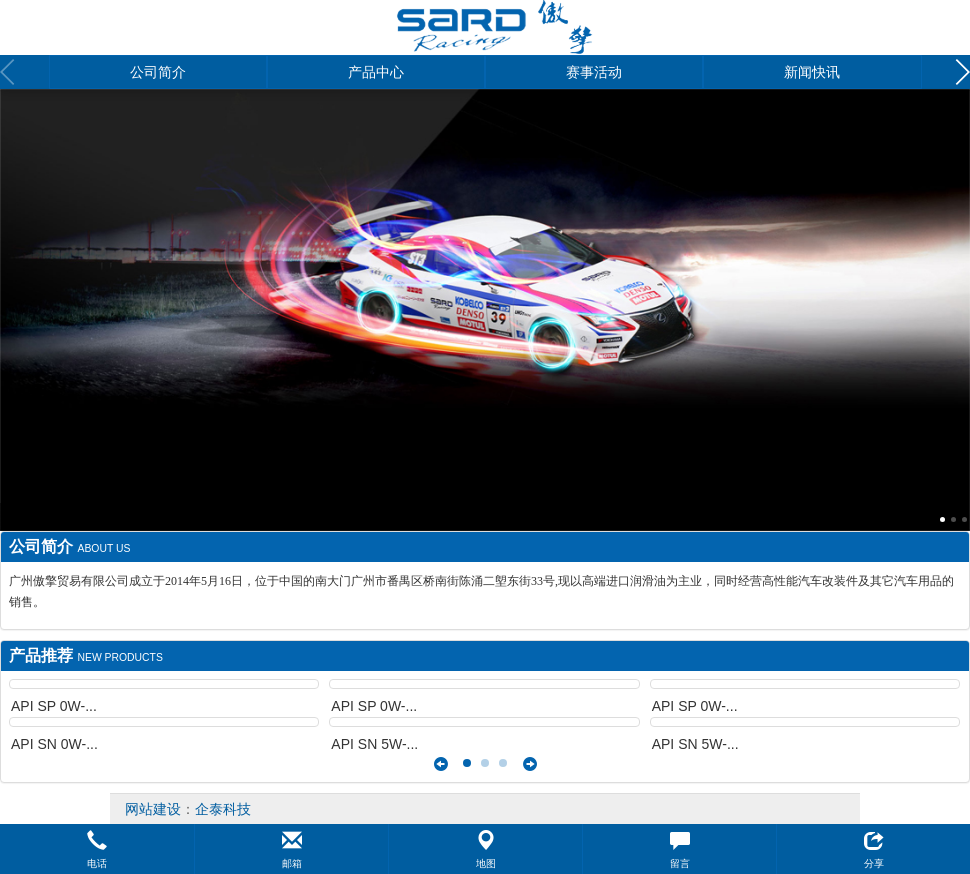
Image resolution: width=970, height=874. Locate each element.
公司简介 (158, 72)
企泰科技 (223, 809)
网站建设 (153, 809)
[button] (97, 849)
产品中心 (376, 72)
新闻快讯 (812, 72)
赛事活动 (594, 72)
